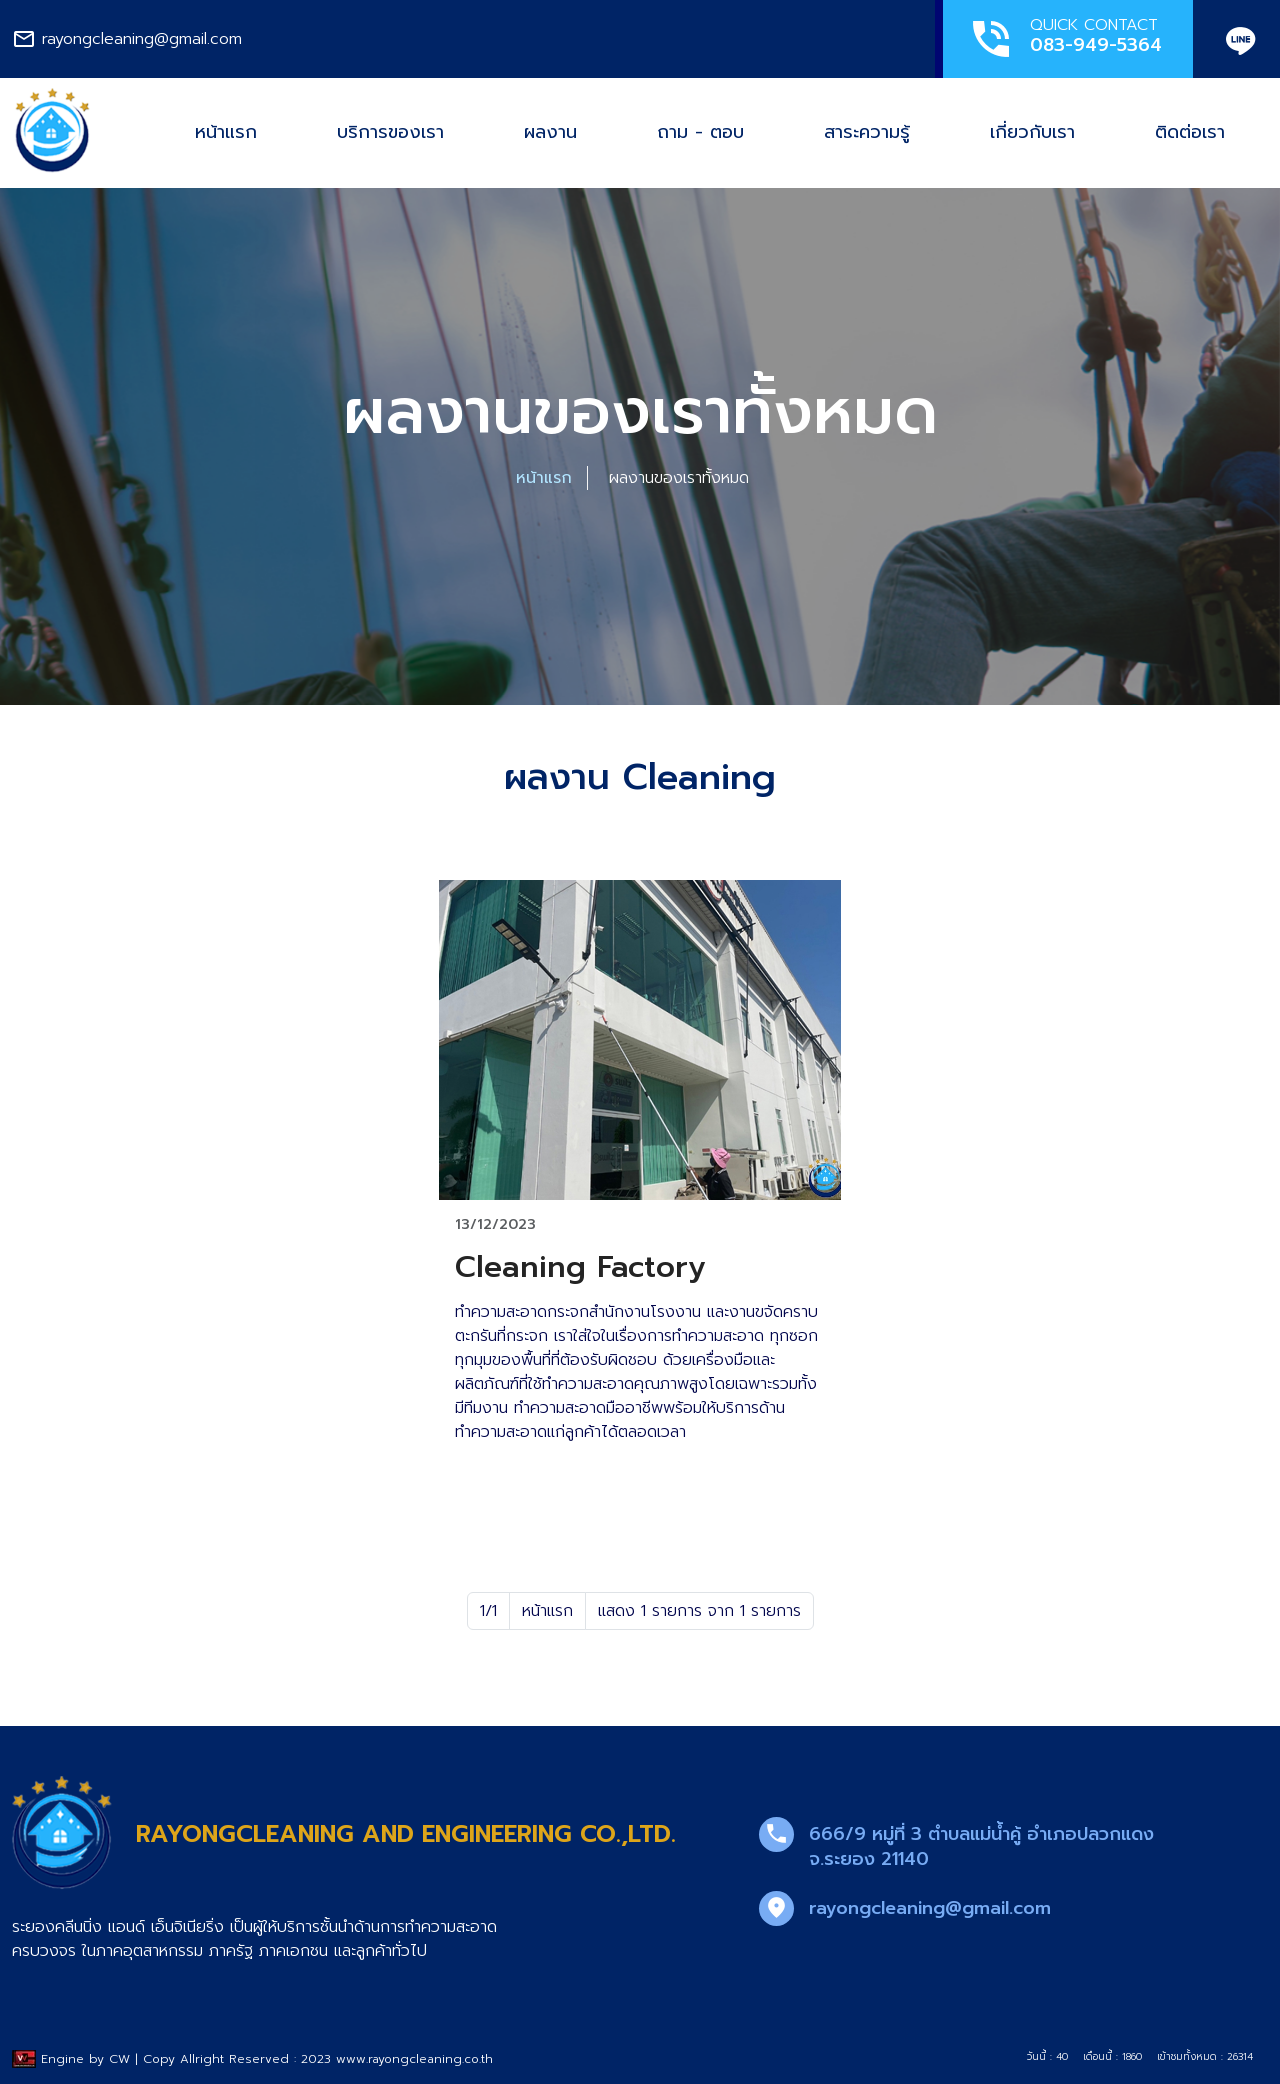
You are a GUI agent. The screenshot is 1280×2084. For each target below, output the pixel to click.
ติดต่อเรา (1190, 132)
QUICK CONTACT (1064, 38)
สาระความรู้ (867, 132)
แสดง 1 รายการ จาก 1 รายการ (699, 1611)
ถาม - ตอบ (700, 132)
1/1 (488, 1611)
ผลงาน (550, 132)
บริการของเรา (390, 132)
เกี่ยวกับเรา (1032, 132)
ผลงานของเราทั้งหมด (679, 478)
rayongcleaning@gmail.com (930, 1908)
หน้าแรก (226, 132)
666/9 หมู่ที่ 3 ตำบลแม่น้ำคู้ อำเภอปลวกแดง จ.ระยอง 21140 (981, 1846)
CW (119, 2059)
